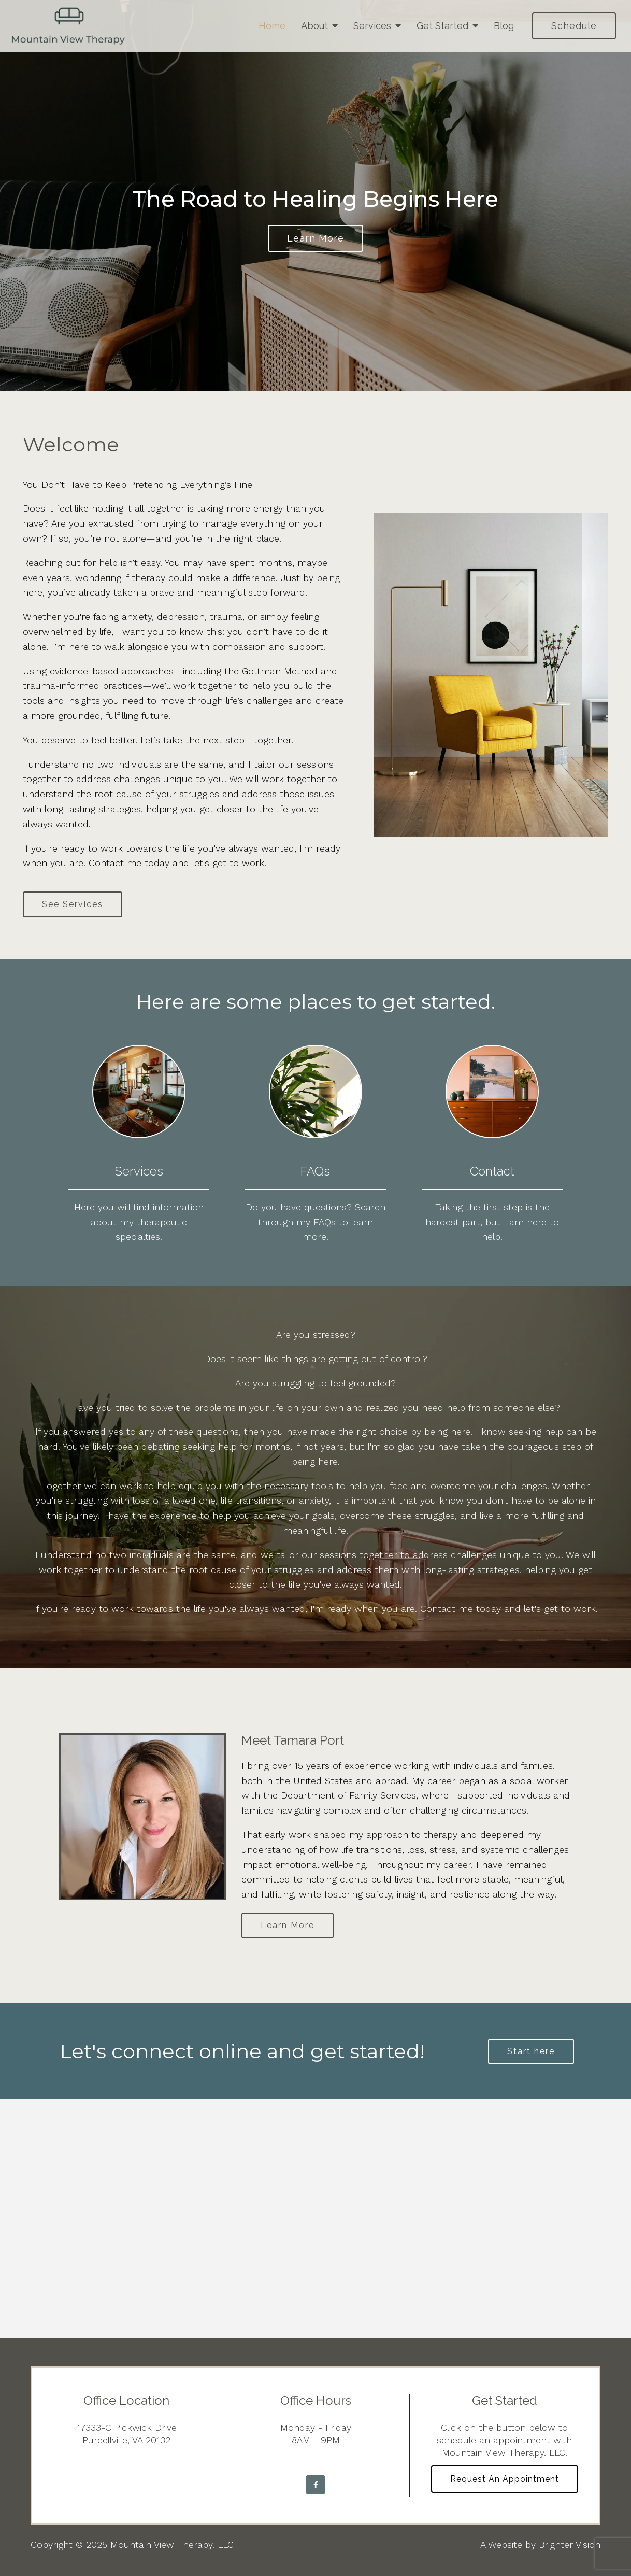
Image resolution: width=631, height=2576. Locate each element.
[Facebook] (315, 2484)
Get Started (442, 25)
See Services (72, 904)
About (314, 25)
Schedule (574, 25)
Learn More (287, 1925)
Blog (504, 25)
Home (272, 25)
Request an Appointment (504, 2479)
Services (372, 25)
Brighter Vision (569, 2544)
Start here (531, 2051)
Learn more (315, 238)
